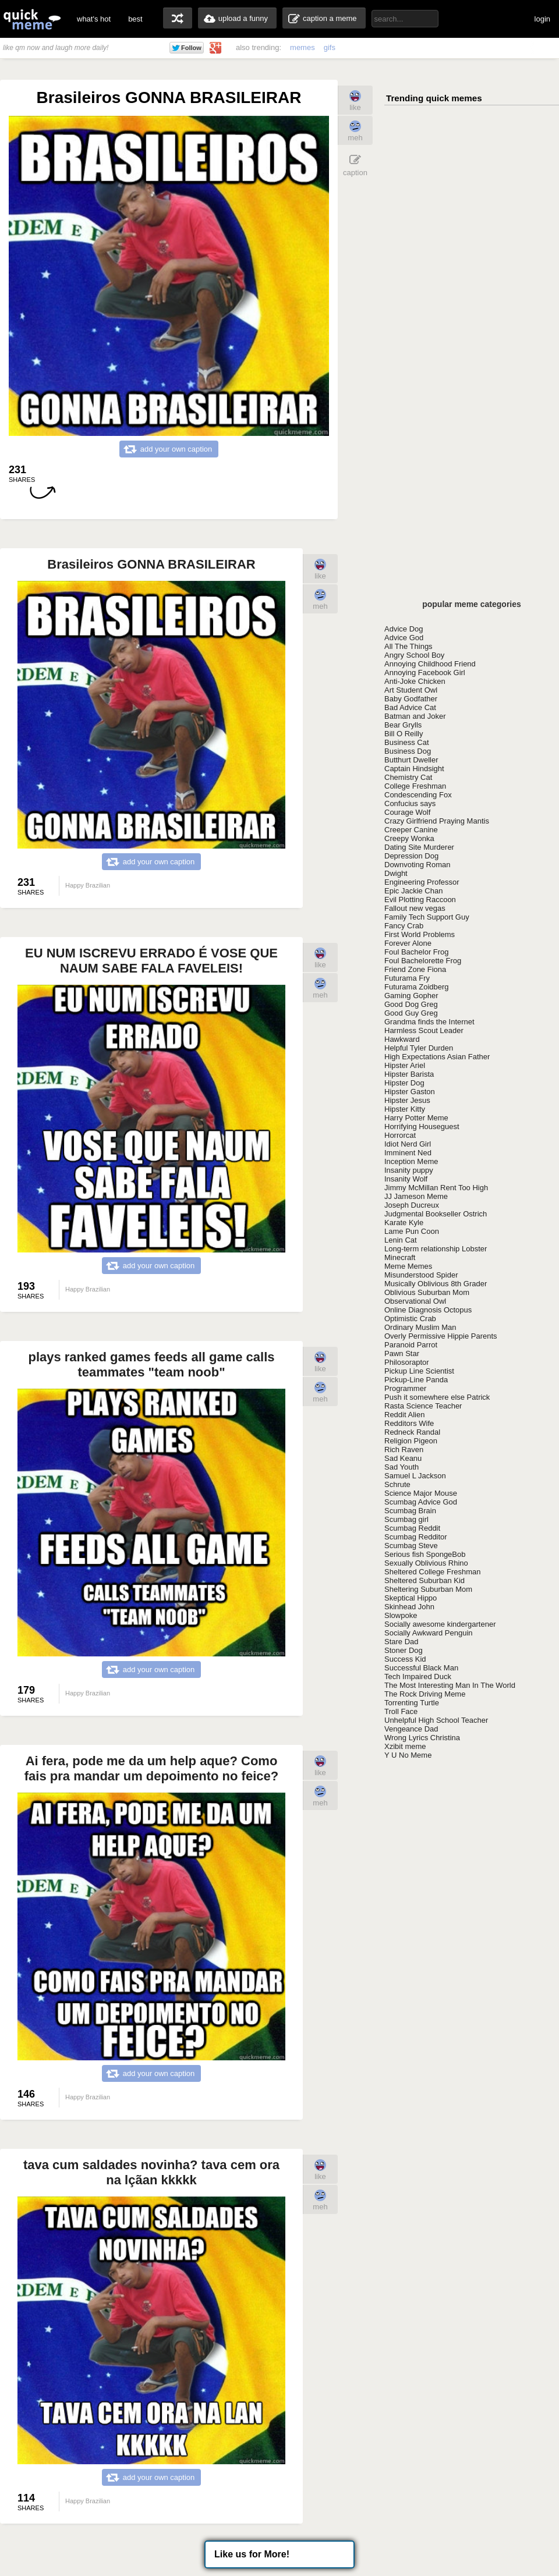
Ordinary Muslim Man (420, 1327)
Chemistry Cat (408, 777)
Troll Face (401, 1711)
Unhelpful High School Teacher (436, 1720)
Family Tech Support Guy (426, 917)
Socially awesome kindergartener (440, 1624)
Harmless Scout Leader (424, 1030)
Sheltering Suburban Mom (428, 1589)
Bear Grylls (403, 725)
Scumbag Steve (411, 1545)
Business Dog (407, 751)
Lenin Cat (400, 1240)
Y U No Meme (407, 1755)
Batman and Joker (415, 716)
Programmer (405, 1388)
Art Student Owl (410, 690)
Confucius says (410, 803)
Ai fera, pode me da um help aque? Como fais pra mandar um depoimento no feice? (151, 1768)
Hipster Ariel (404, 1065)
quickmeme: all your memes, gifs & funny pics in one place (32, 19)
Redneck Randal (412, 1432)
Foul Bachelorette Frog (422, 960)
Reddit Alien (404, 1414)
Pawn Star (401, 1353)
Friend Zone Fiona (415, 969)
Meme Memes (408, 1266)
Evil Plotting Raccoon (420, 899)
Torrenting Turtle (411, 1702)
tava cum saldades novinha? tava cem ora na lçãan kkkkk (151, 2172)
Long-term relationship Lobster (435, 1248)
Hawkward (402, 1039)
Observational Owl (415, 1301)
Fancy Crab (403, 925)
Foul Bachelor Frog (416, 952)
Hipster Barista (409, 1074)
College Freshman (415, 786)
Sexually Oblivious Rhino (426, 1563)
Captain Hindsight (414, 768)
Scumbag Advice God (420, 1502)
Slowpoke (400, 1615)
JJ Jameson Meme (416, 1196)
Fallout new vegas (414, 908)
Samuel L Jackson (415, 1475)
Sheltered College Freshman (432, 1571)
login (542, 19)
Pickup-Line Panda (416, 1379)
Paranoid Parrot (410, 1344)
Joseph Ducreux (411, 1205)
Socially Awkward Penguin (428, 1632)
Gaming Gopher (411, 995)
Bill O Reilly (403, 733)
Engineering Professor (421, 882)
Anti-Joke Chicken (414, 681)
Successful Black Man (421, 1667)
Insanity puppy (408, 1170)
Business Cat (406, 742)
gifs (329, 47)
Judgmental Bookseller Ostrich (435, 1213)
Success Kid (405, 1659)
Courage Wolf (407, 812)
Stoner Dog (403, 1650)
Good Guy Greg (411, 1013)
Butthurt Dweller (411, 759)
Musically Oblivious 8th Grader (435, 1283)
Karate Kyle (403, 1222)
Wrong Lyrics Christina (422, 1737)
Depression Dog (411, 855)
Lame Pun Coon (411, 1231)
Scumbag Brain (410, 1510)
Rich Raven (403, 1449)
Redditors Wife (409, 1423)
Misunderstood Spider (421, 1275)
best (135, 19)
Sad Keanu (403, 1458)
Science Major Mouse (420, 1493)
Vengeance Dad (411, 1729)
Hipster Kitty (404, 1109)
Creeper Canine (411, 829)
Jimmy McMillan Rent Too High (436, 1187)
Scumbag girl (406, 1519)
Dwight (396, 873)
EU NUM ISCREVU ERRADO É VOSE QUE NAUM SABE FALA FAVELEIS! (151, 960)
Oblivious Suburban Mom (426, 1292)
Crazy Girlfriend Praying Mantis (436, 821)
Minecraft (399, 1257)
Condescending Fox (418, 794)
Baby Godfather (410, 698)
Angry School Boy (414, 655)
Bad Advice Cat (410, 707)
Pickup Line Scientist (419, 1371)
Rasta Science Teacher (423, 1405)
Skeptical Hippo (410, 1598)
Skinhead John (409, 1606)
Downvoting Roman (417, 864)
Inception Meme (411, 1161)
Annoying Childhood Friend (430, 663)
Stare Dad (401, 1641)
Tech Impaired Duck (417, 1676)
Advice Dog (403, 629)
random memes (177, 18)
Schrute (397, 1484)
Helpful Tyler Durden (418, 1048)
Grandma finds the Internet (429, 1021)
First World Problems (419, 934)
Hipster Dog (404, 1082)
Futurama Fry (407, 978)
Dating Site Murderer (419, 847)
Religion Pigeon (410, 1440)
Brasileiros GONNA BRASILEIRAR (151, 564)
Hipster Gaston (409, 1091)
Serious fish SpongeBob (424, 1554)
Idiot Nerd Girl (407, 1144)
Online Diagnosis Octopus (428, 1309)
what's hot (94, 19)
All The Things (408, 646)
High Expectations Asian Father (437, 1056)
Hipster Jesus (407, 1100)
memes (302, 47)
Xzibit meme (405, 1746)
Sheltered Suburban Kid (424, 1580)
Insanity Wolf (405, 1179)
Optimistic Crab (410, 1318)
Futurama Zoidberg (416, 986)
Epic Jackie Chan (413, 890)
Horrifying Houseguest (421, 1126)
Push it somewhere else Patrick (437, 1397)
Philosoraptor (406, 1362)
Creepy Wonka (409, 838)
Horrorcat (400, 1135)
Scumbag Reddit (412, 1528)
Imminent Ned (407, 1152)
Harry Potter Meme (416, 1117)
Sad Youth (401, 1467)
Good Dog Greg (411, 1004)
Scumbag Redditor (415, 1536)
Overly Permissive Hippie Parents (440, 1336)
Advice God (403, 637)
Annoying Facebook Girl (424, 672)
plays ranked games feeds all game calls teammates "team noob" (151, 1364)
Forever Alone (407, 943)
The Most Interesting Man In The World (449, 1685)
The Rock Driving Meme (424, 1694)
